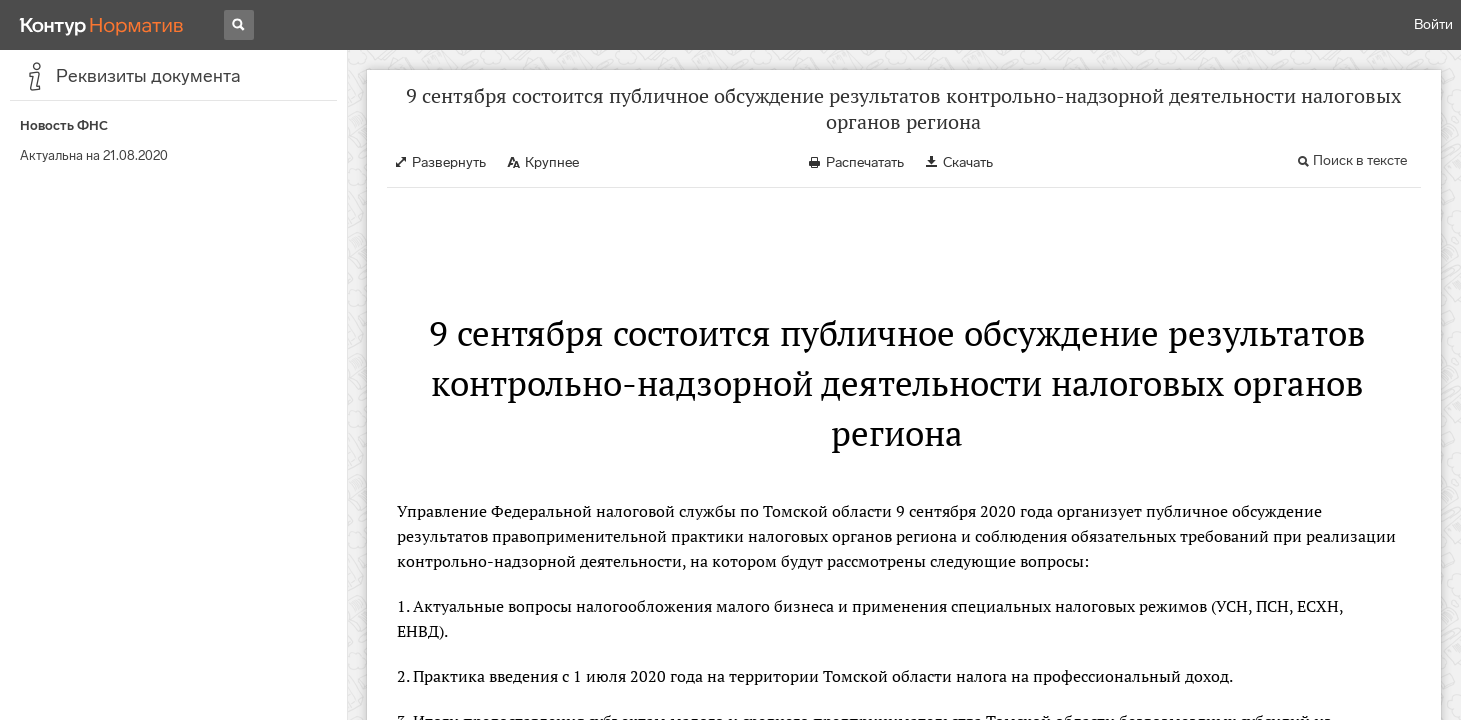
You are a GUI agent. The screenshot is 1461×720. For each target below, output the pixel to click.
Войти (1433, 24)
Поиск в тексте (1360, 160)
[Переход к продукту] (102, 25)
